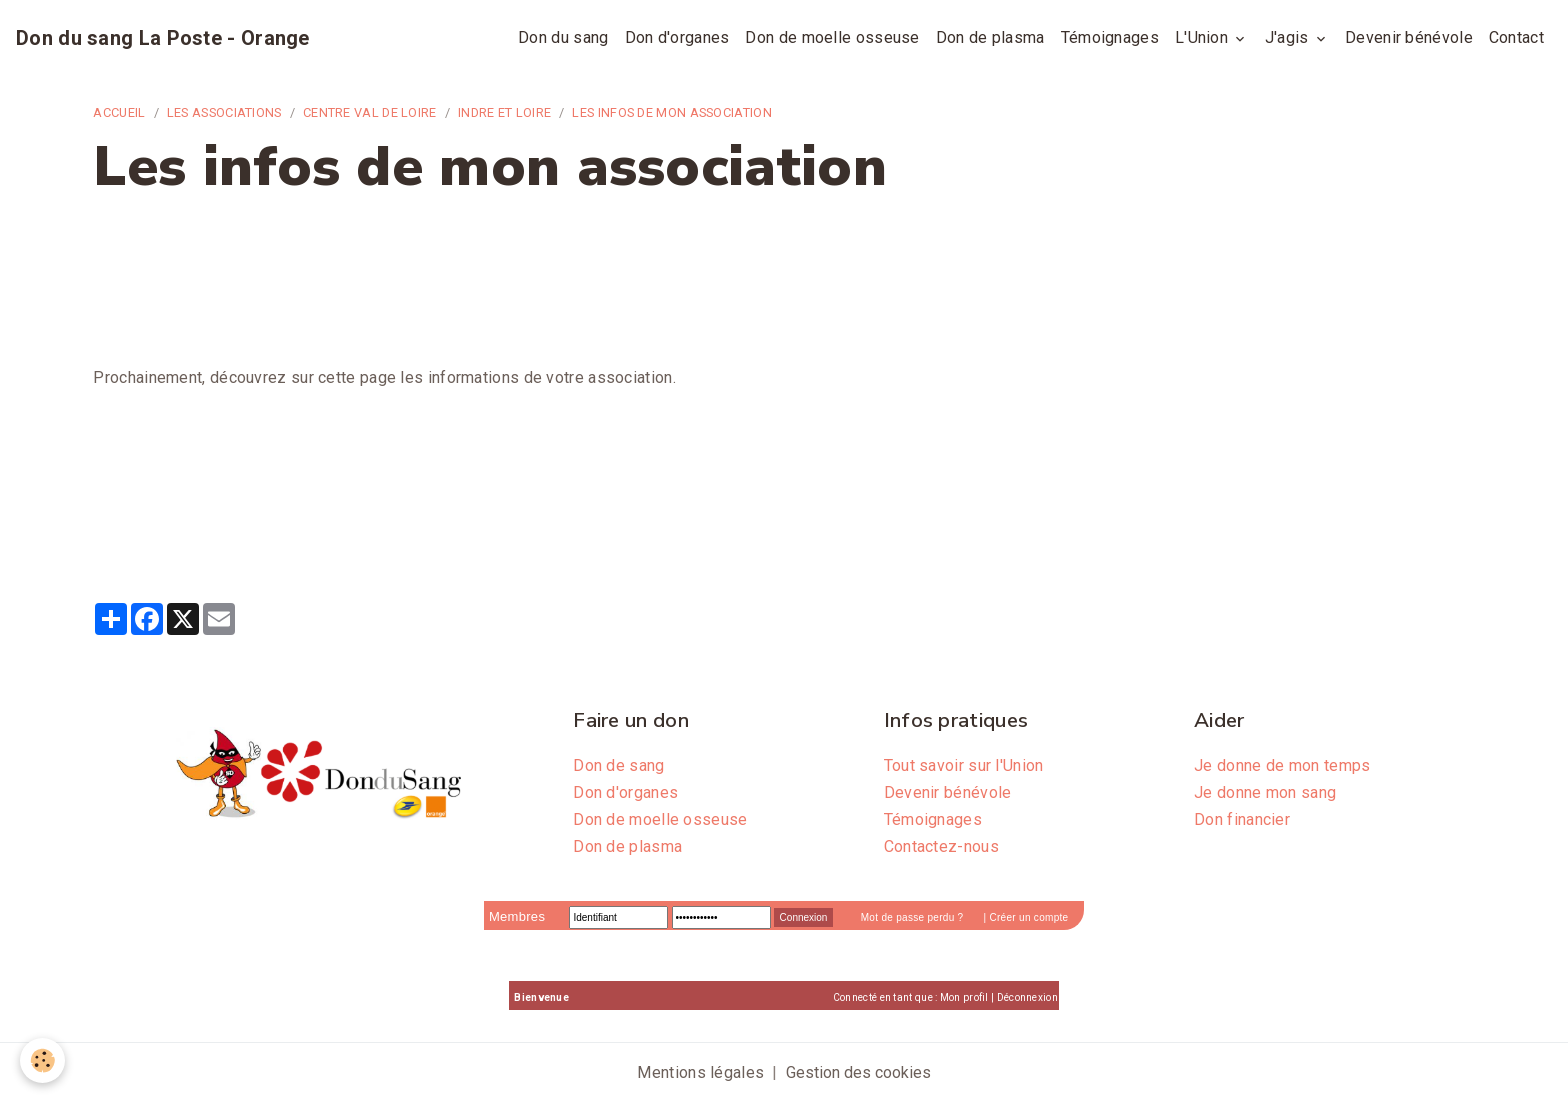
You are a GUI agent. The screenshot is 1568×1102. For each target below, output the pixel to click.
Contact (1516, 37)
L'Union (1203, 37)
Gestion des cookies (858, 1072)
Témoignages (1110, 37)
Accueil (119, 112)
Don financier (1242, 819)
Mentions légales (700, 1072)
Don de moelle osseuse (832, 37)
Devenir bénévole (1409, 37)
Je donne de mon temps (1282, 765)
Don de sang (618, 765)
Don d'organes (677, 37)
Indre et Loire (504, 112)
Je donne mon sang (1265, 792)
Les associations (224, 112)
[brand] (163, 38)
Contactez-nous (941, 846)
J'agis (1289, 37)
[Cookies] (42, 1060)
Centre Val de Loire (370, 112)
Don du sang (563, 37)
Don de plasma (990, 37)
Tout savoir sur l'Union (964, 765)
